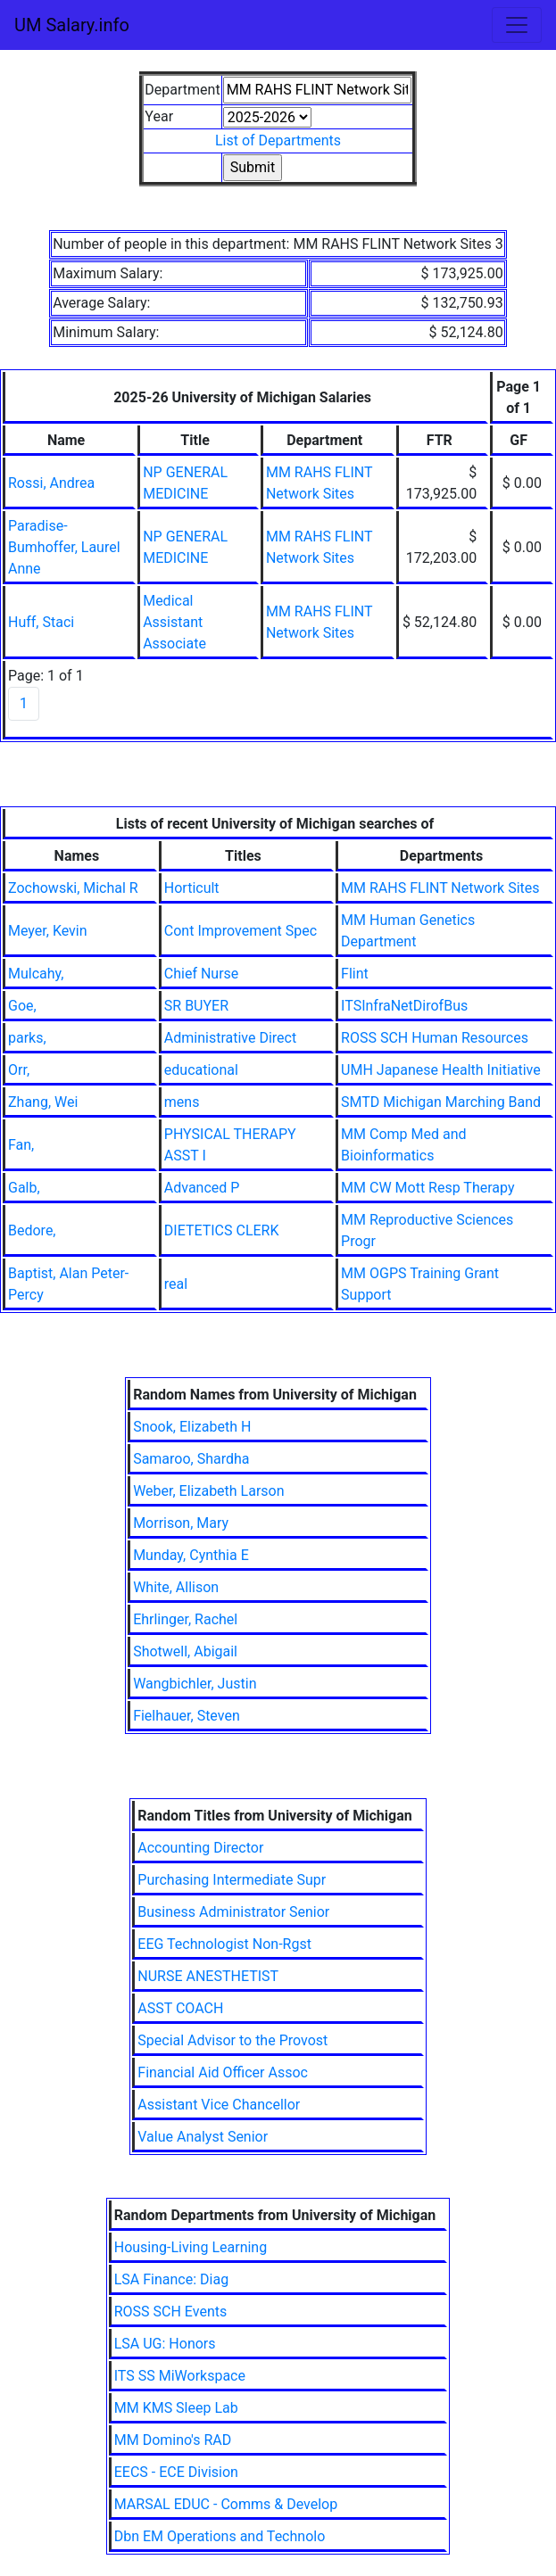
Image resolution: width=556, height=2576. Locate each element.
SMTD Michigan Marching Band (441, 1102)
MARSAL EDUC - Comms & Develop (225, 2504)
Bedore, (32, 1230)
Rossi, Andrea (51, 483)
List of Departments (278, 140)
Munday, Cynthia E (191, 1555)
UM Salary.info (71, 25)
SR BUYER (196, 1005)
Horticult (192, 887)
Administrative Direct (230, 1037)
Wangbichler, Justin (194, 1683)
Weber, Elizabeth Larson (208, 1490)
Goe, (22, 1005)
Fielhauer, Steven (186, 1715)
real (175, 1284)
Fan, (21, 1144)
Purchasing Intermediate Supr (231, 1879)
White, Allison (176, 1587)
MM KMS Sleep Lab (176, 2407)
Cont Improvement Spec (240, 930)
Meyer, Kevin (47, 930)
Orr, (18, 1069)
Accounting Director (200, 1847)
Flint (355, 973)
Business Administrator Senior (233, 1911)
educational (201, 1069)
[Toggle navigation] (517, 25)
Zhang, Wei (43, 1102)
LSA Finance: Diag (171, 2279)
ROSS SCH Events (170, 2311)
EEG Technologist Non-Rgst (224, 1944)
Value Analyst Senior (202, 2136)
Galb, (24, 1187)
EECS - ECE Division (176, 2472)
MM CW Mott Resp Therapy (427, 1187)
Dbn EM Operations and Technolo (220, 2536)
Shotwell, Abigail (185, 1651)
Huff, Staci (41, 622)
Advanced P (202, 1187)
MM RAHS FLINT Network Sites (440, 887)
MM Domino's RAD (173, 2440)
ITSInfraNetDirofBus (404, 1005)
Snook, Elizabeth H (192, 1426)
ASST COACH (180, 2008)
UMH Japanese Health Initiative (441, 1069)
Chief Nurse (201, 973)
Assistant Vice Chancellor (218, 2104)
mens (182, 1102)
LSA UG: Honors (165, 2343)
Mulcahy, (35, 973)
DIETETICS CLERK (221, 1230)
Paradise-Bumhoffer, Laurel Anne (64, 547)
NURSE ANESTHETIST (207, 1976)
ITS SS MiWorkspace (179, 2375)
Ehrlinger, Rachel (185, 1619)
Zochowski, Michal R (73, 887)
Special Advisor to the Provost (232, 2040)
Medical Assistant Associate (174, 622)
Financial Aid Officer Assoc (222, 2072)
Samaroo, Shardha (191, 1458)
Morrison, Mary (180, 1523)
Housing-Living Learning (190, 2247)
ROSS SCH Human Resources (434, 1037)
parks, (27, 1037)
